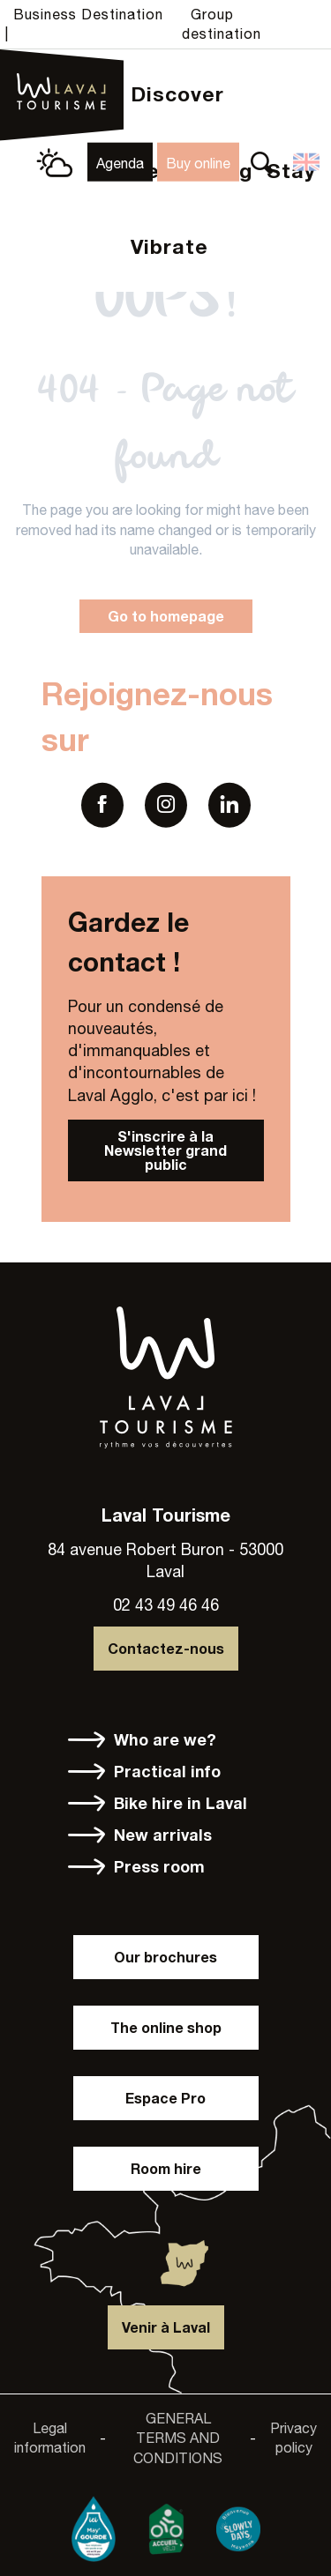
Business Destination (88, 14)
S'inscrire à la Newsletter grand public (165, 1150)
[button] (262, 162)
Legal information (50, 2437)
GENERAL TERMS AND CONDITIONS (177, 2438)
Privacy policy (293, 2437)
